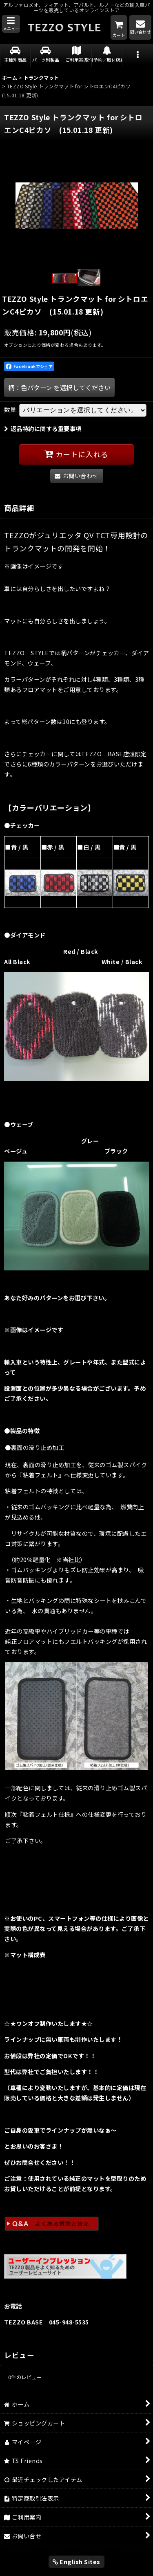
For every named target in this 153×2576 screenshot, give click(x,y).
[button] (11, 24)
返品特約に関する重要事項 (43, 428)
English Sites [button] (76, 2561)
